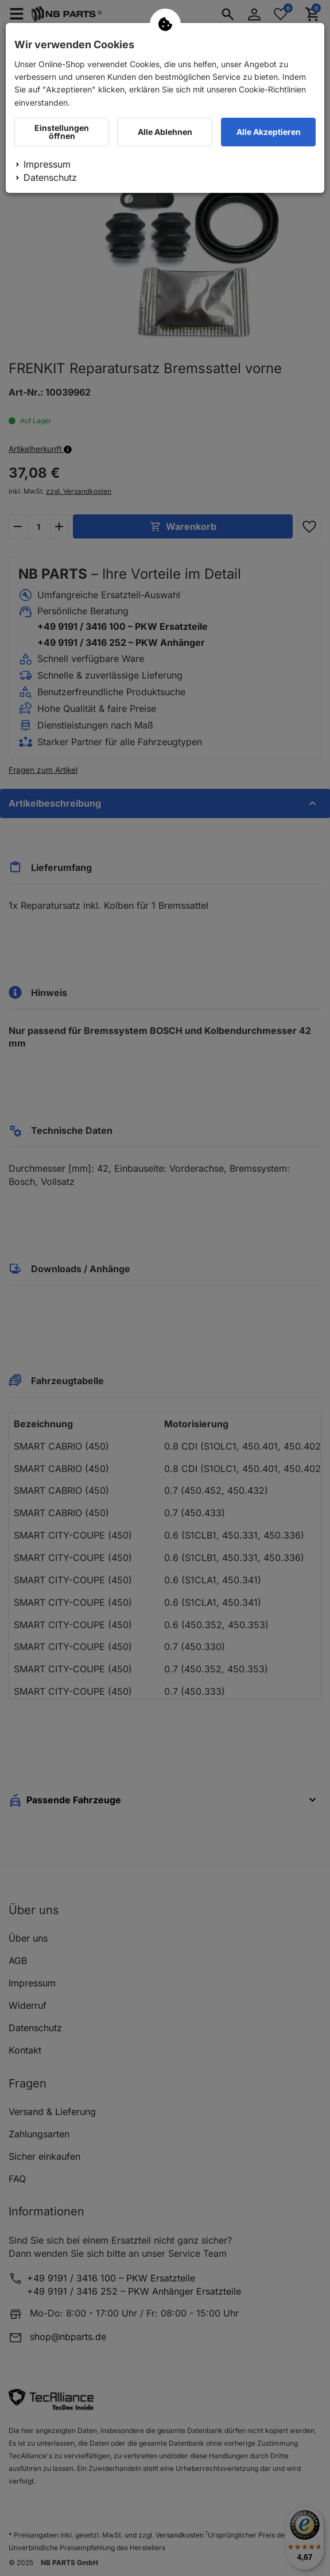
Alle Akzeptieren (268, 132)
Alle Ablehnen (165, 132)
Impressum (47, 164)
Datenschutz (50, 177)
